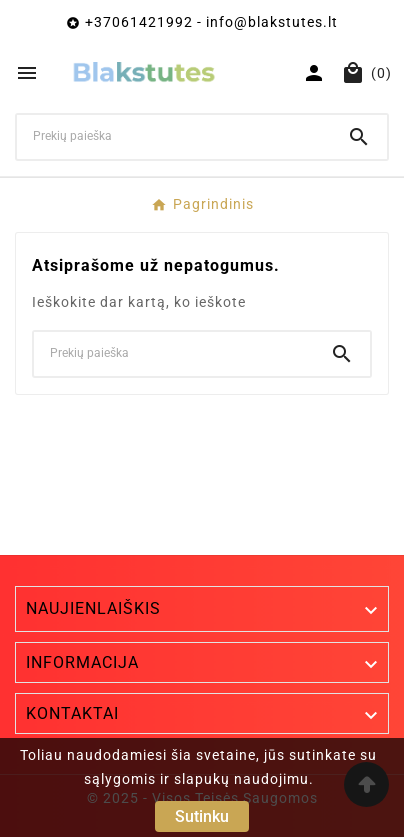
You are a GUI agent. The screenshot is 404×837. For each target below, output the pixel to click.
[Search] (359, 137)
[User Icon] (314, 73)
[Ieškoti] (174, 136)
